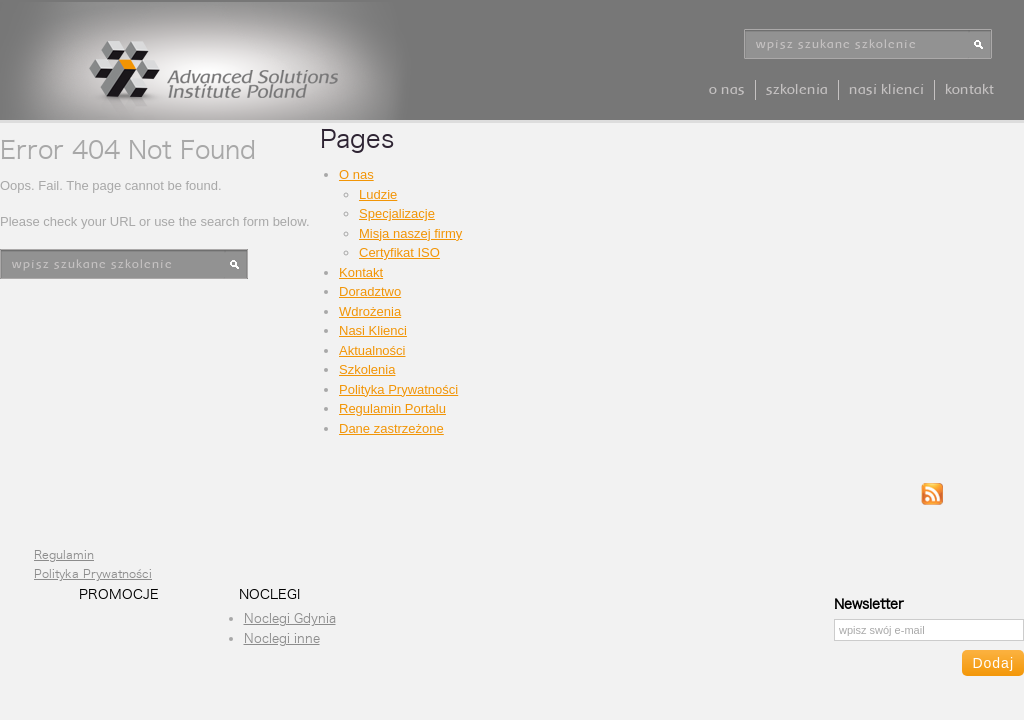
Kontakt (969, 89)
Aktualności (372, 350)
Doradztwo (370, 291)
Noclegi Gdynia (290, 618)
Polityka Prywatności (398, 389)
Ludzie (378, 194)
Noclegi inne (282, 638)
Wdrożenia (370, 311)
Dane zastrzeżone (391, 428)
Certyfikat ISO (399, 252)
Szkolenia (797, 89)
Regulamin (64, 555)
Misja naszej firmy (410, 233)
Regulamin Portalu (392, 408)
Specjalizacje (397, 213)
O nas (727, 89)
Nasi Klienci (886, 89)
